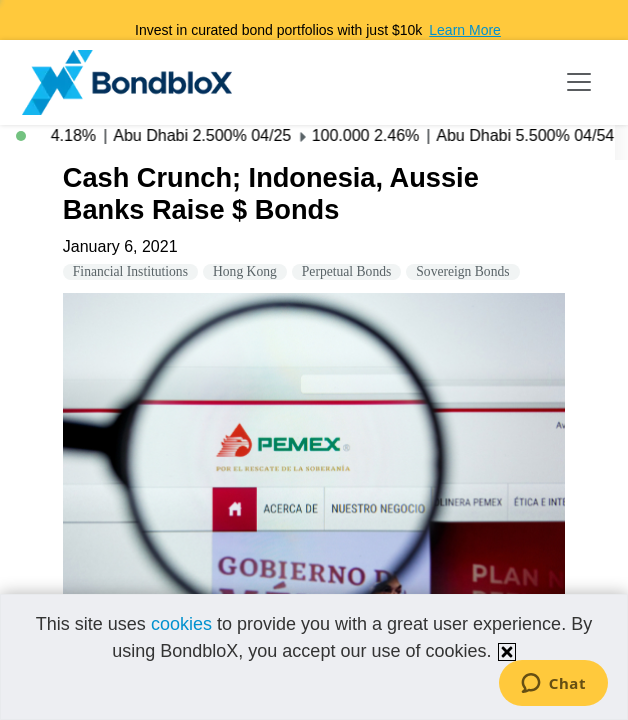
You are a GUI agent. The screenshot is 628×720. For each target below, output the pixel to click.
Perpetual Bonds (346, 271)
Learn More (465, 30)
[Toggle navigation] (579, 82)
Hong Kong (245, 271)
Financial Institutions (130, 271)
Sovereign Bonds (462, 271)
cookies (181, 624)
